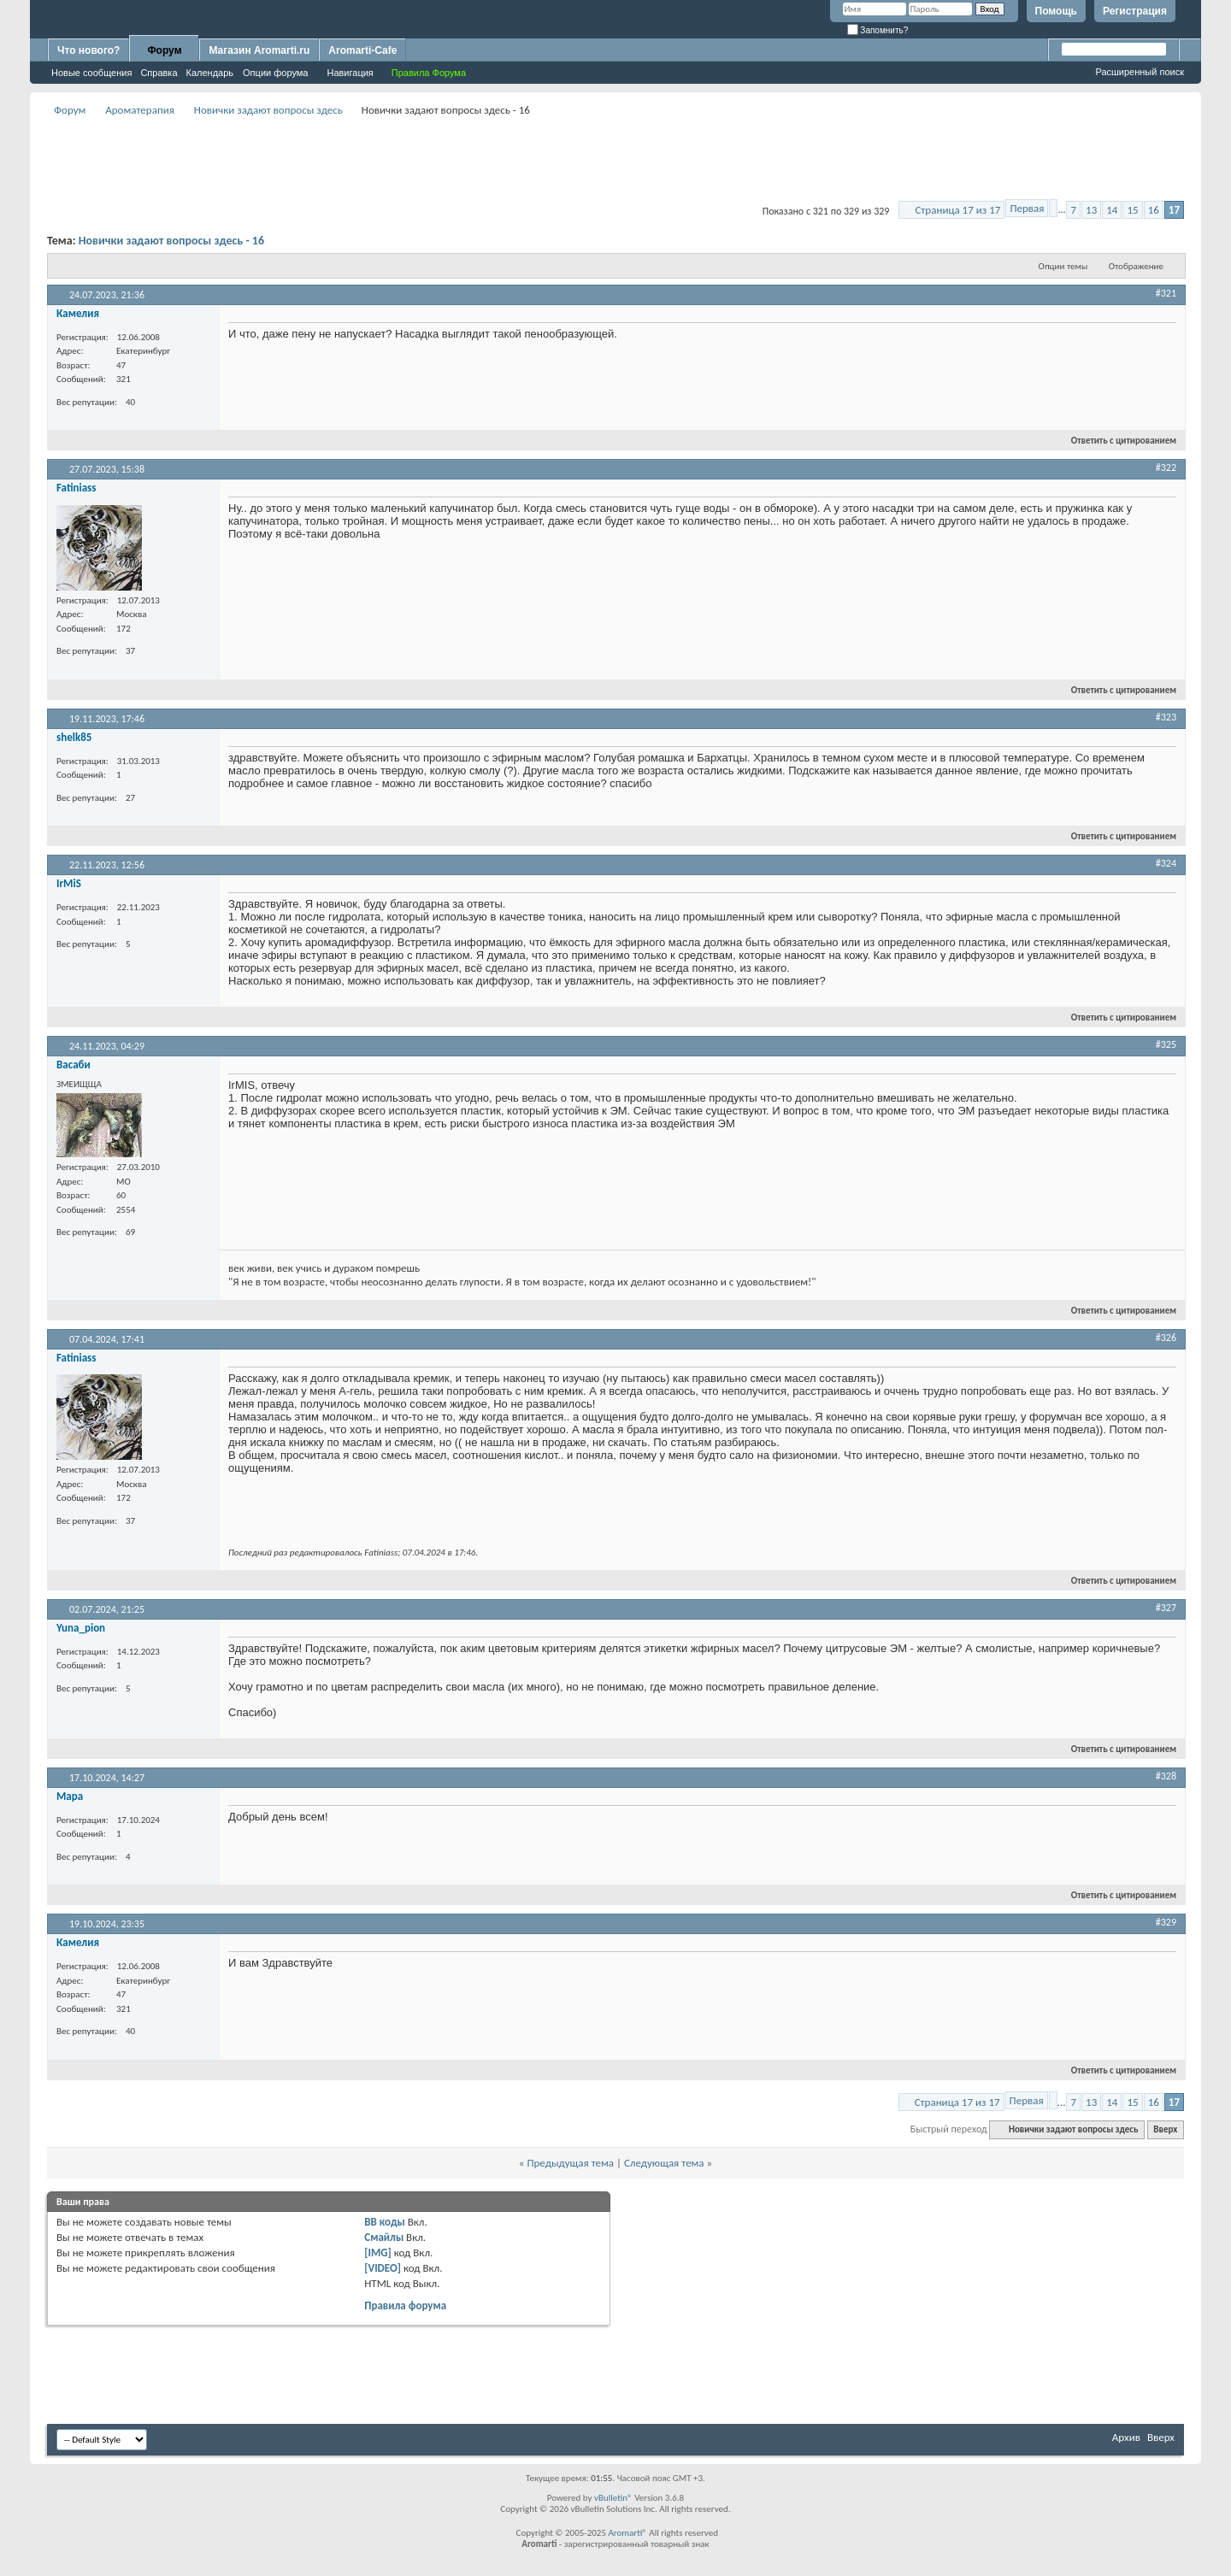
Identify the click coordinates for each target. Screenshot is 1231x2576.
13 (1091, 209)
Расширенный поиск (1139, 72)
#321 (1166, 293)
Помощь (1056, 11)
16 (1153, 209)
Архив (1126, 2437)
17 (1174, 209)
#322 (1166, 467)
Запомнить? (878, 30)
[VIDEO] (382, 2267)
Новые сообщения (91, 73)
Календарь (210, 73)
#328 (1166, 1776)
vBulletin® (613, 2497)
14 (1111, 209)
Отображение (1136, 266)
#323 (1166, 717)
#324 (1166, 863)
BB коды (384, 2221)
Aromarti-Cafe (362, 50)
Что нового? (88, 50)
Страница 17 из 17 (957, 209)
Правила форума (405, 2305)
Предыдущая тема (570, 2162)
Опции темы (1063, 266)
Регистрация (1135, 11)
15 (1132, 209)
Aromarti (625, 2532)
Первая (1027, 208)
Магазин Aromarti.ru (259, 50)
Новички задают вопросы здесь (268, 109)
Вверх (1165, 2129)
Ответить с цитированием (1116, 440)
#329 (1166, 1922)
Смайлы (383, 2237)
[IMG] (378, 2252)
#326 (1166, 1338)
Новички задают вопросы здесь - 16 (171, 240)
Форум (164, 50)
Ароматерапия (139, 109)
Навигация (350, 73)
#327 (1166, 1608)
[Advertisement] (615, 159)
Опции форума (275, 73)
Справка (158, 73)
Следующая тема (664, 2162)
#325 (1166, 1044)
